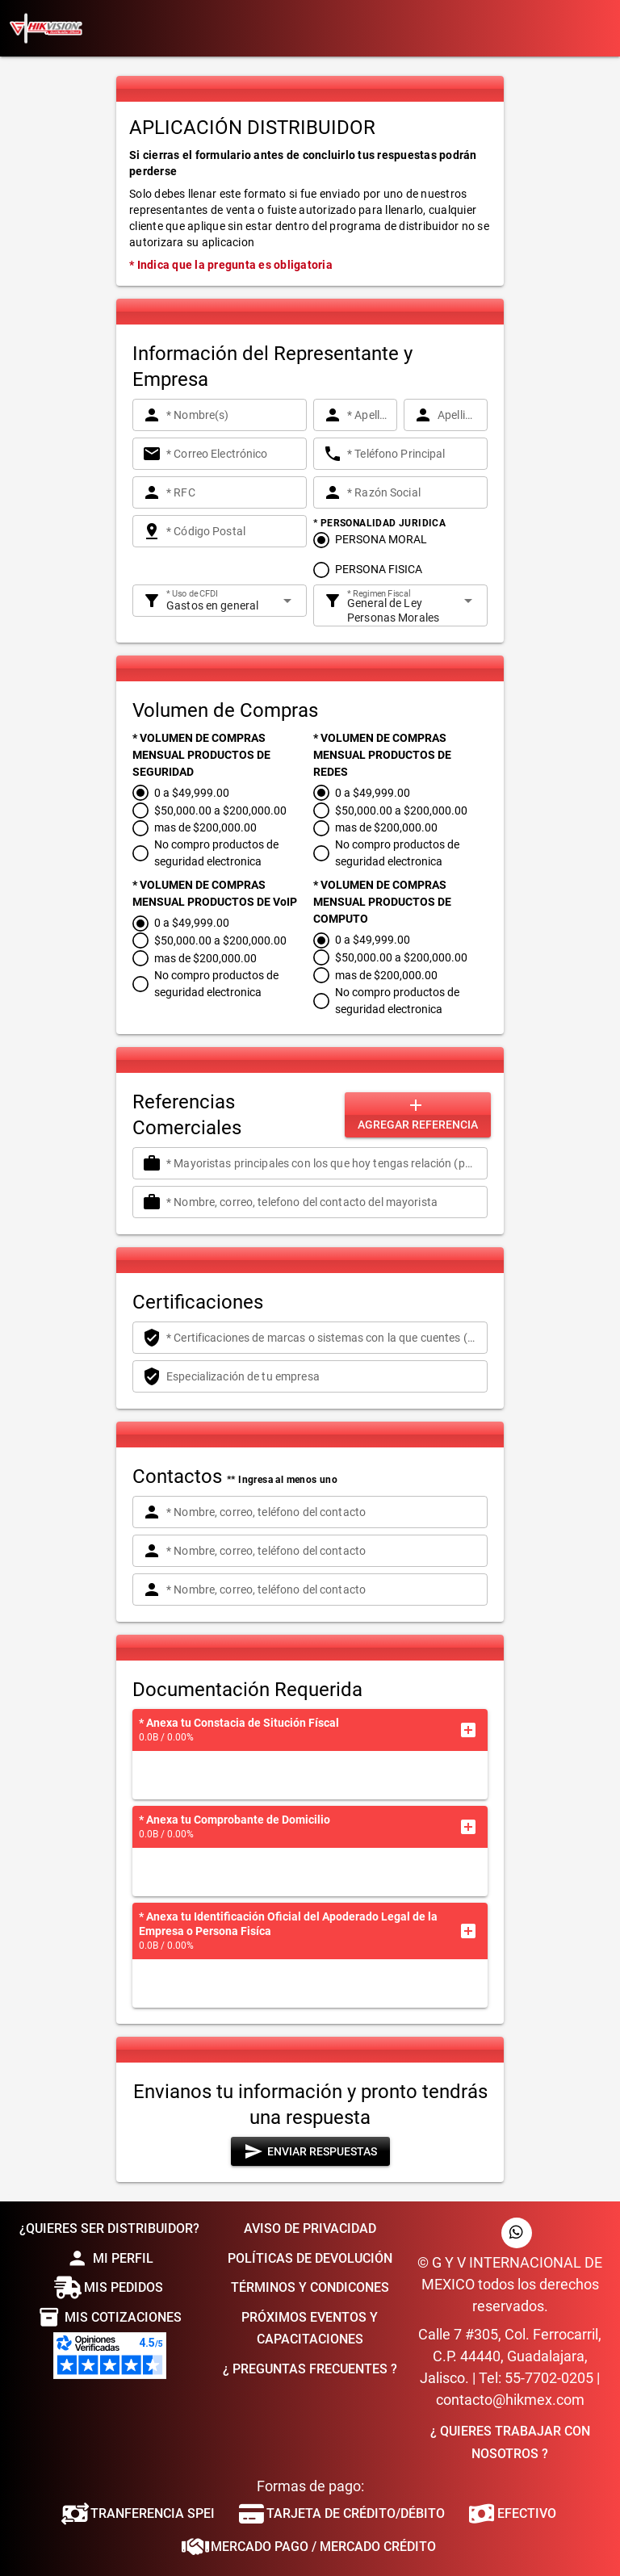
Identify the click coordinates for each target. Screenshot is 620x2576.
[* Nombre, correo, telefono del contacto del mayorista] (322, 1202)
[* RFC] (231, 492)
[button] (468, 1730)
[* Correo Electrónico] (231, 454)
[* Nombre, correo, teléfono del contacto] (322, 1512)
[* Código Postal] (231, 531)
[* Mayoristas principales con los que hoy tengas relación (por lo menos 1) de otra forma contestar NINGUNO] (322, 1163)
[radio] (370, 539)
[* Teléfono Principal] (412, 454)
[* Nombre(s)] (231, 415)
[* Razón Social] (412, 492)
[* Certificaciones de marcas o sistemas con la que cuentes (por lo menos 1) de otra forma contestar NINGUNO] (322, 1338)
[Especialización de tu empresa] (322, 1376)
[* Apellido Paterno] (367, 415)
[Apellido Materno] (458, 415)
